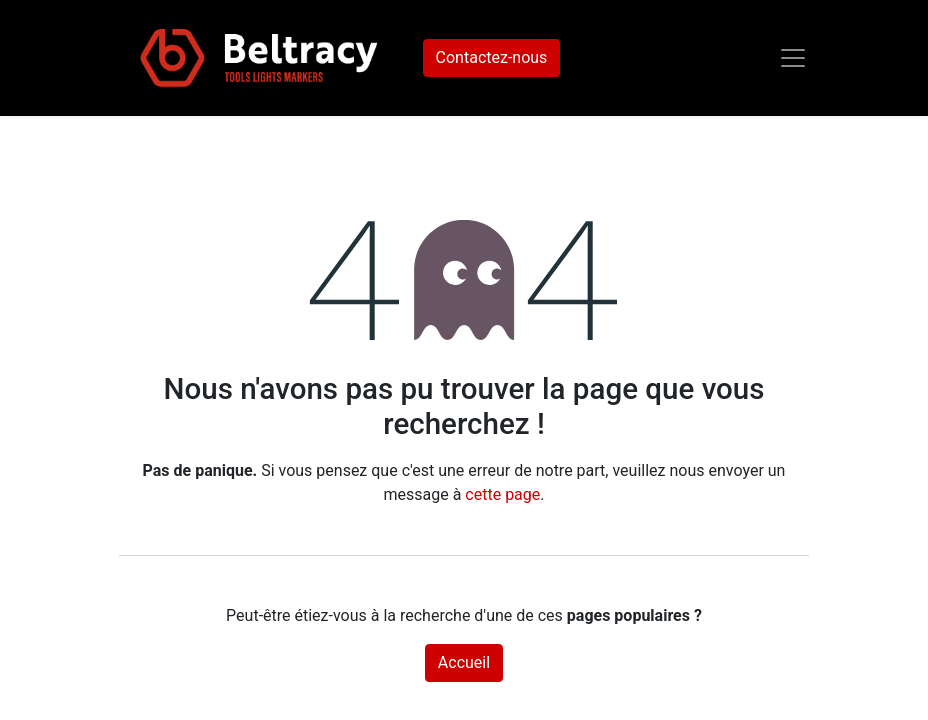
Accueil (464, 662)
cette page (502, 494)
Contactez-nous (492, 57)
